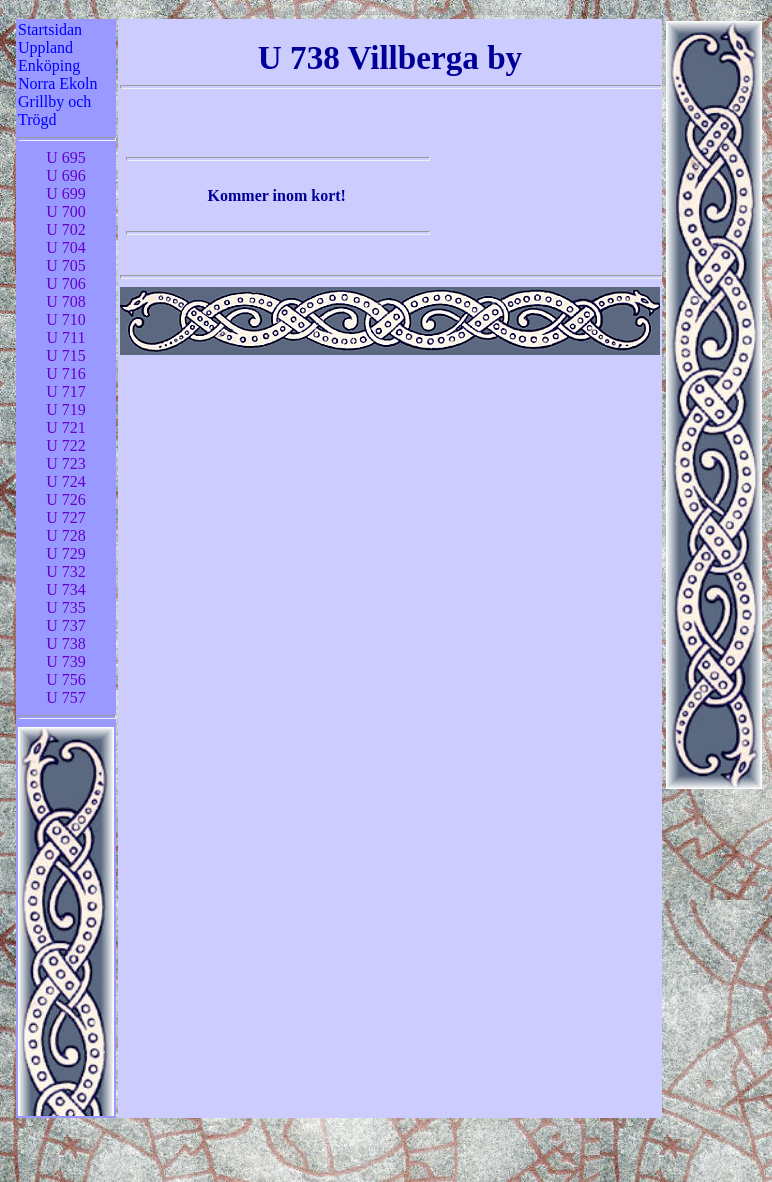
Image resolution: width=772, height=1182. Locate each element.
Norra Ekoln (58, 83)
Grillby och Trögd (54, 110)
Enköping (49, 65)
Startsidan (50, 29)
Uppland (45, 47)
